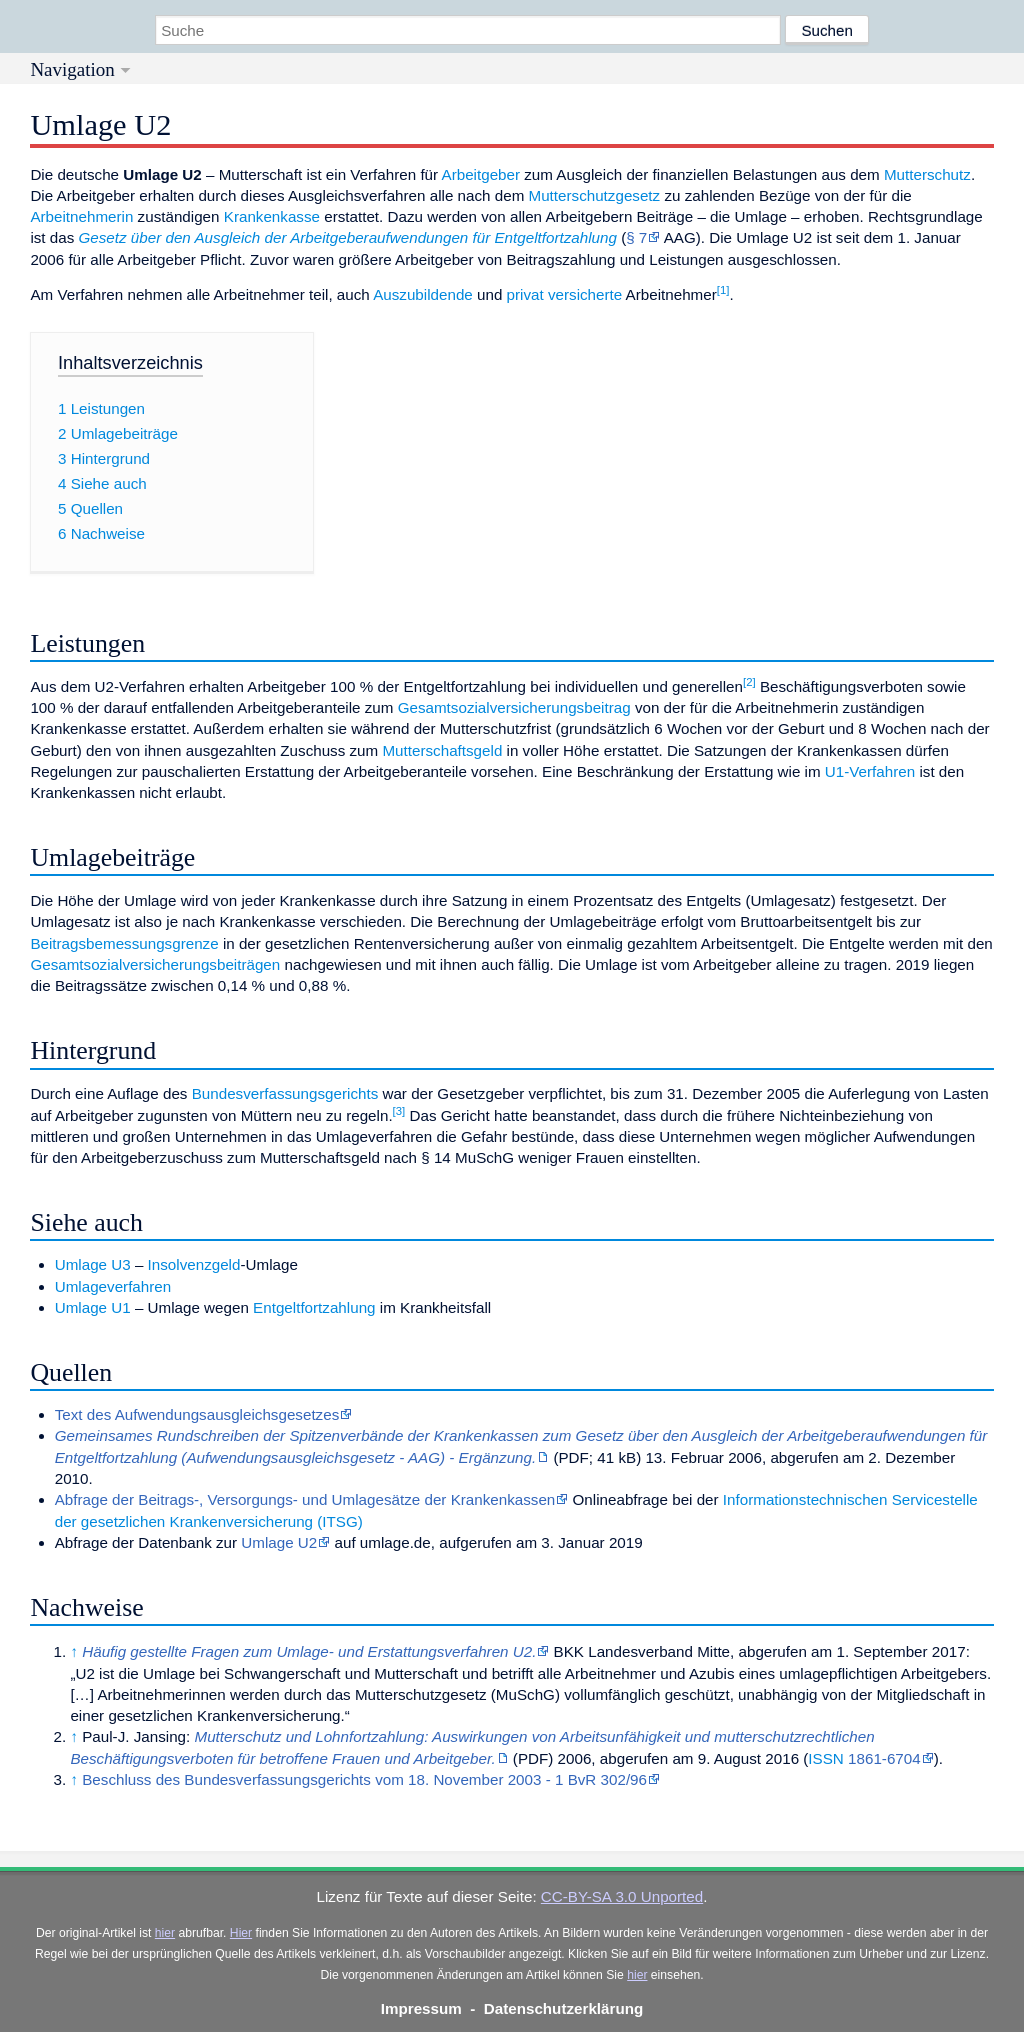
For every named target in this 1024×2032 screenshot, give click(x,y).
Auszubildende (423, 294)
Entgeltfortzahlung (314, 1307)
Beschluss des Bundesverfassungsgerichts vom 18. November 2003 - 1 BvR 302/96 (364, 1779)
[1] (723, 290)
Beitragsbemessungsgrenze (124, 943)
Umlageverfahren (113, 1286)
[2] (749, 682)
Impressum (421, 2008)
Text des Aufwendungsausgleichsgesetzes (197, 1414)
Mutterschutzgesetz (595, 195)
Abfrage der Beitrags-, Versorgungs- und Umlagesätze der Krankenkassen (305, 1499)
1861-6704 (884, 1758)
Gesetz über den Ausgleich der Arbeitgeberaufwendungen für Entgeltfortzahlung (348, 237)
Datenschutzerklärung (564, 2008)
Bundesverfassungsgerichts (285, 1093)
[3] (399, 1111)
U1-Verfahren (870, 771)
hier (165, 1933)
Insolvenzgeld (194, 1264)
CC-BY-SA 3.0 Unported (622, 1896)
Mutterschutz (927, 174)
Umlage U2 (279, 1542)
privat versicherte (565, 294)
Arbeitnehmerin (81, 216)
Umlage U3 (93, 1264)
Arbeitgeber (481, 174)
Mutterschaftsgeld (442, 750)
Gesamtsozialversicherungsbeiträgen (155, 964)
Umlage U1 (93, 1307)
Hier (241, 1933)
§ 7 (636, 237)
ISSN (825, 1758)
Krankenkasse (272, 216)
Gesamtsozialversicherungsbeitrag (514, 707)
